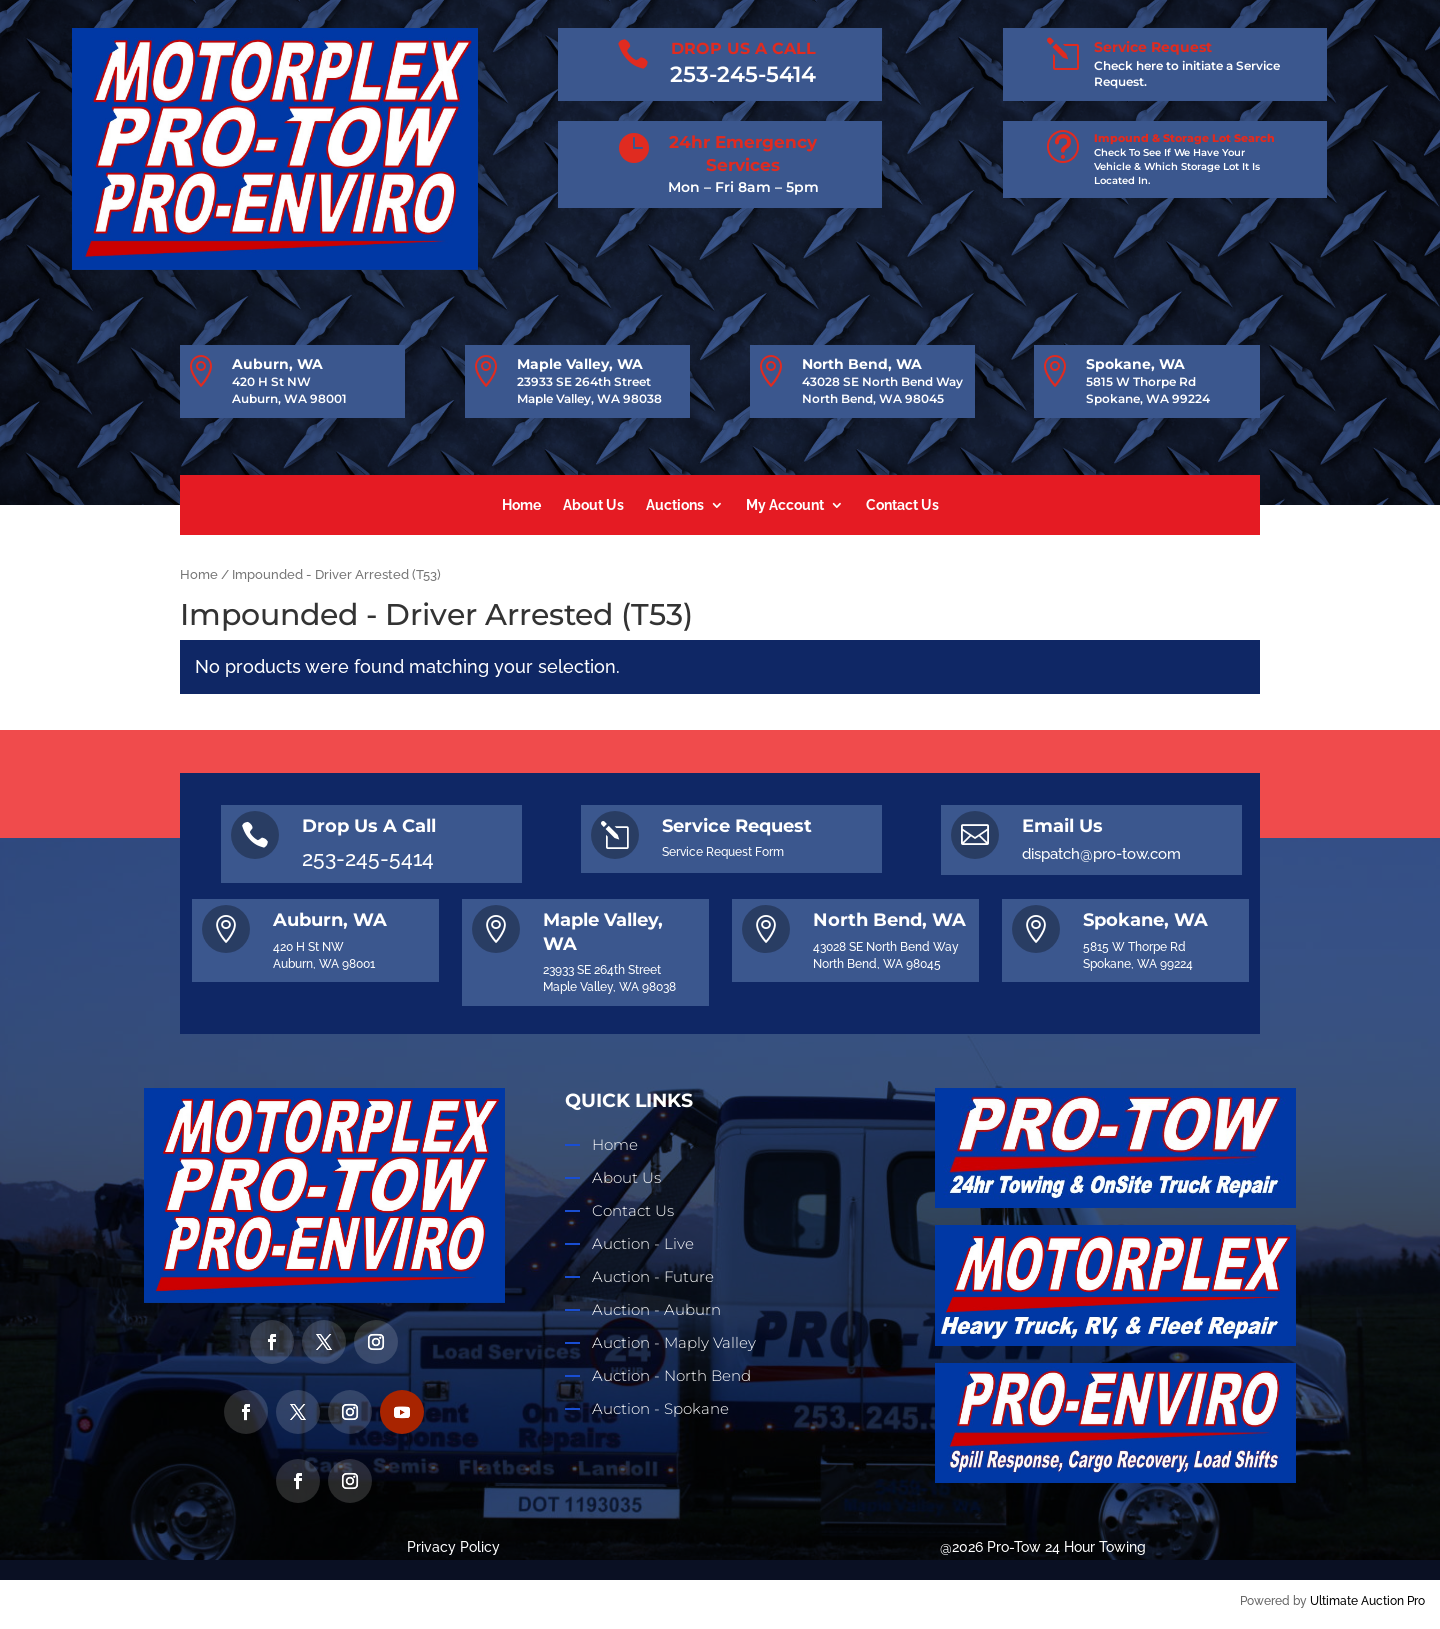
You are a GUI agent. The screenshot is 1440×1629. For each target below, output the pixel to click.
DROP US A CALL (743, 48)
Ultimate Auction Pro (1367, 1601)
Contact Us (902, 505)
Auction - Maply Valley (674, 1342)
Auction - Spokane (660, 1408)
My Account (785, 505)
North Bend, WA (862, 364)
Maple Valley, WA (580, 364)
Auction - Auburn (656, 1309)
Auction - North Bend (671, 1375)
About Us (593, 505)
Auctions (675, 505)
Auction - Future (653, 1276)
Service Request (1153, 47)
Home (521, 505)
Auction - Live (643, 1243)
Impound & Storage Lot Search (1184, 138)
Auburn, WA (277, 364)
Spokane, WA (1135, 364)
